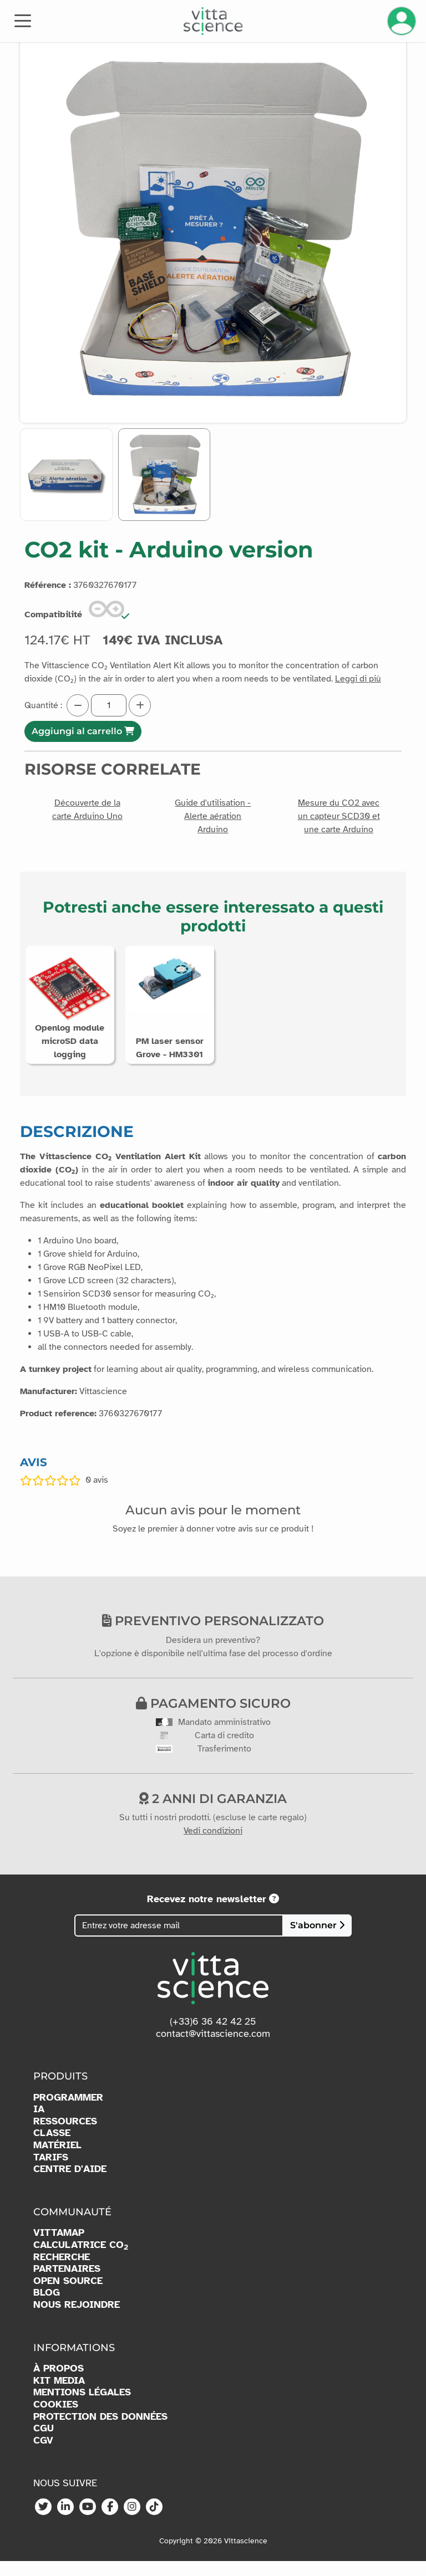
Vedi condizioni (213, 1845)
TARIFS (50, 2172)
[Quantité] (108, 705)
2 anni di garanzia (213, 1813)
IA (38, 2124)
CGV (43, 2455)
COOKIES (55, 2419)
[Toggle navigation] (23, 20)
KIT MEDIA (59, 2395)
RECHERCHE (61, 2272)
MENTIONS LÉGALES (82, 2407)
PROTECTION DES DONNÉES (100, 2431)
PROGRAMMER (68, 2112)
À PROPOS (58, 2383)
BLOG (46, 2307)
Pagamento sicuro (213, 1718)
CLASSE (51, 2148)
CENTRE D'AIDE (69, 2184)
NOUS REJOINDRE (76, 2320)
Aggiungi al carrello (83, 731)
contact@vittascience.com (213, 2048)
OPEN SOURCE (68, 2296)
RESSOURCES (65, 2136)
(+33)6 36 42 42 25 (213, 2036)
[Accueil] (213, 21)
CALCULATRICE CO (80, 2260)
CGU (43, 2443)
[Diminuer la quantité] (78, 705)
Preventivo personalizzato (213, 1635)
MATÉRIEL (57, 2160)
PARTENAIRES (66, 2284)
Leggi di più (358, 678)
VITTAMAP (58, 2248)
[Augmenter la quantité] (140, 705)
